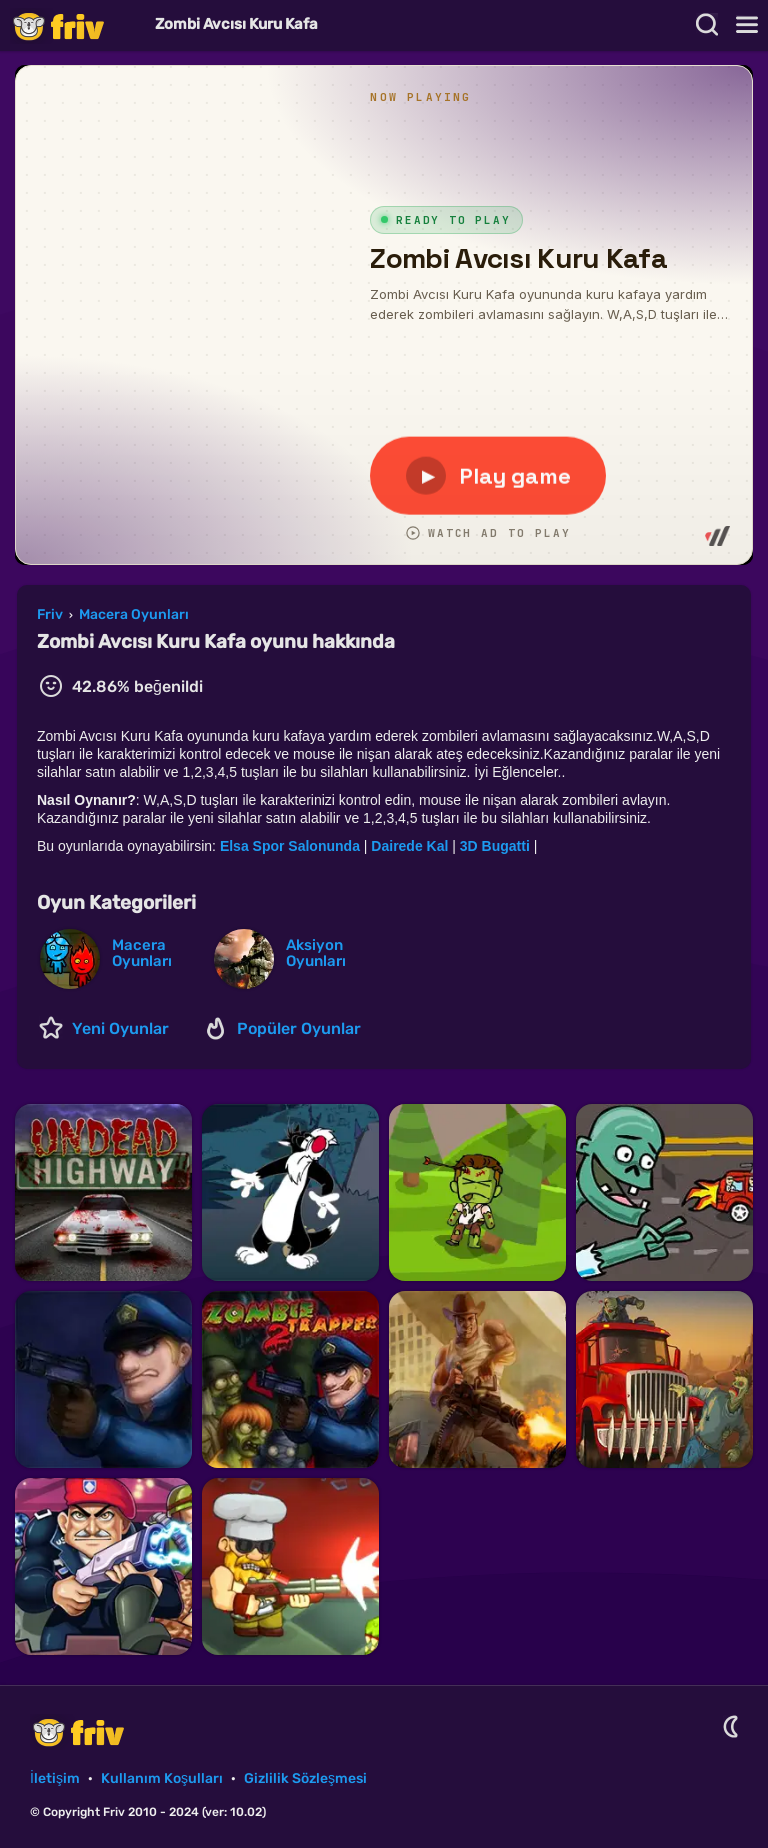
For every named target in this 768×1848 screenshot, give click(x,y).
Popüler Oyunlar (299, 1028)
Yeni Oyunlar (120, 1028)
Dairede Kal (409, 846)
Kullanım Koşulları (162, 1778)
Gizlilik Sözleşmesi (305, 1778)
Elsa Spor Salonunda (292, 846)
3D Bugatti (497, 846)
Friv (75, 25)
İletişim (55, 1778)
